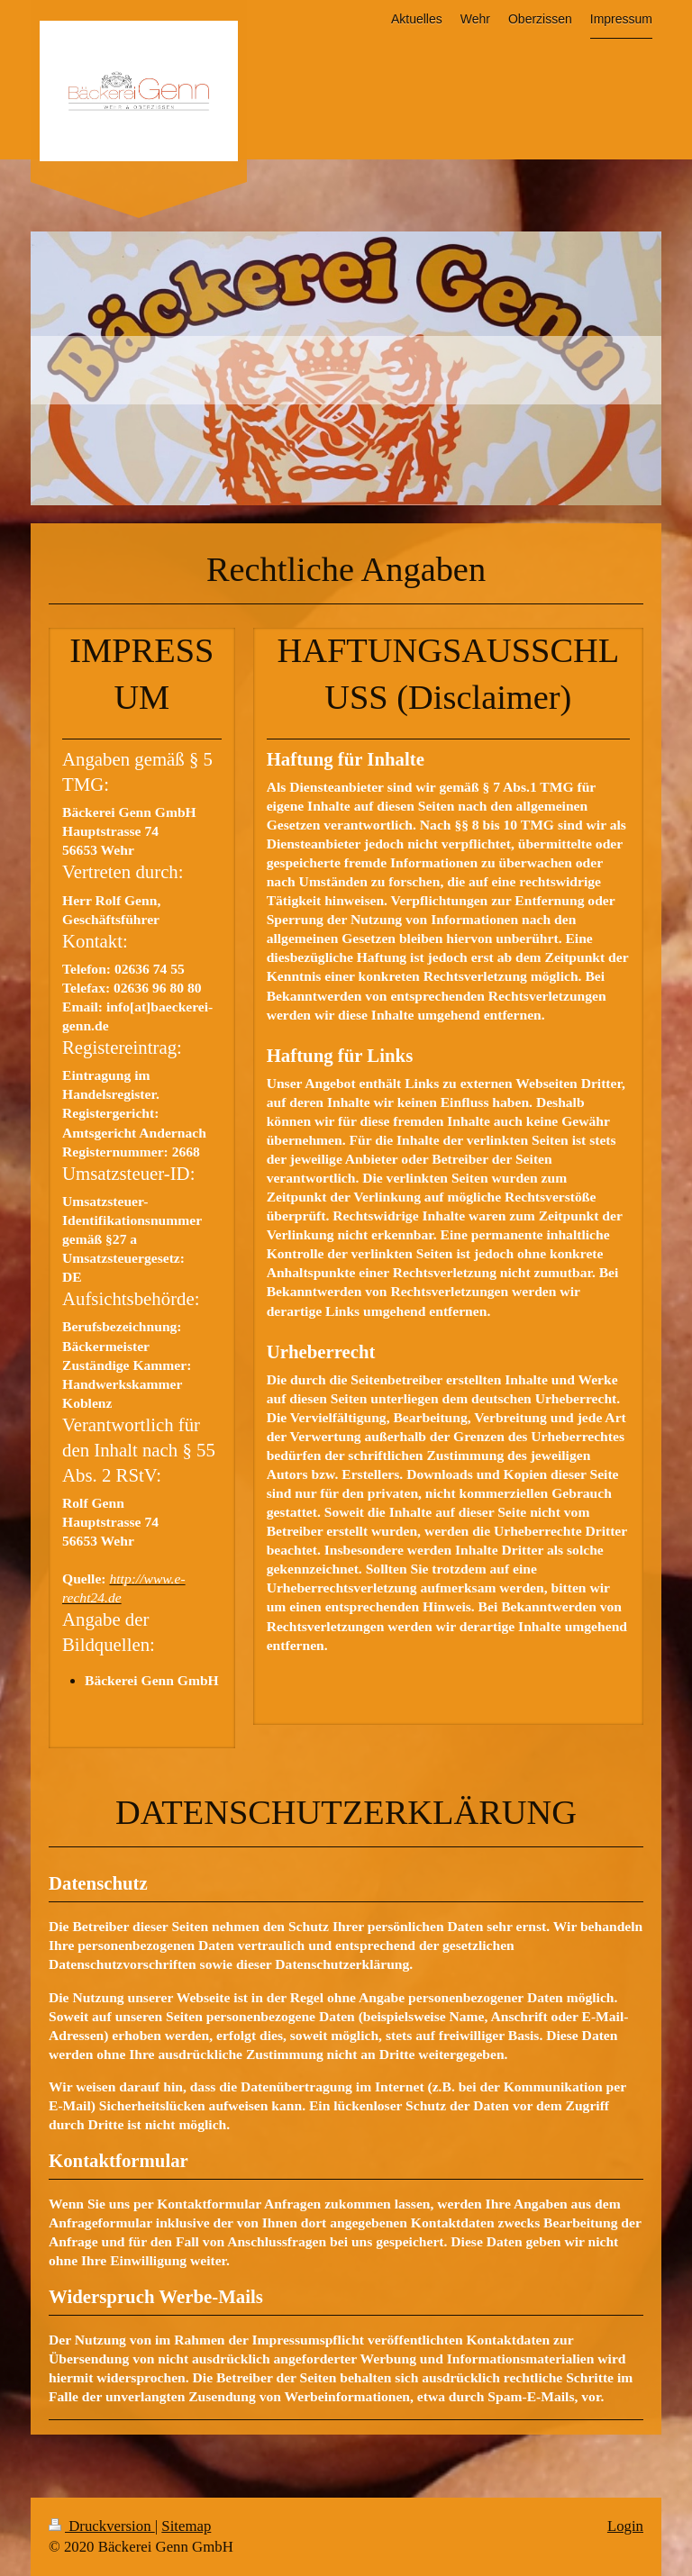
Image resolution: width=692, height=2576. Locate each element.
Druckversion (102, 2526)
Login (625, 2526)
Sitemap (186, 2526)
